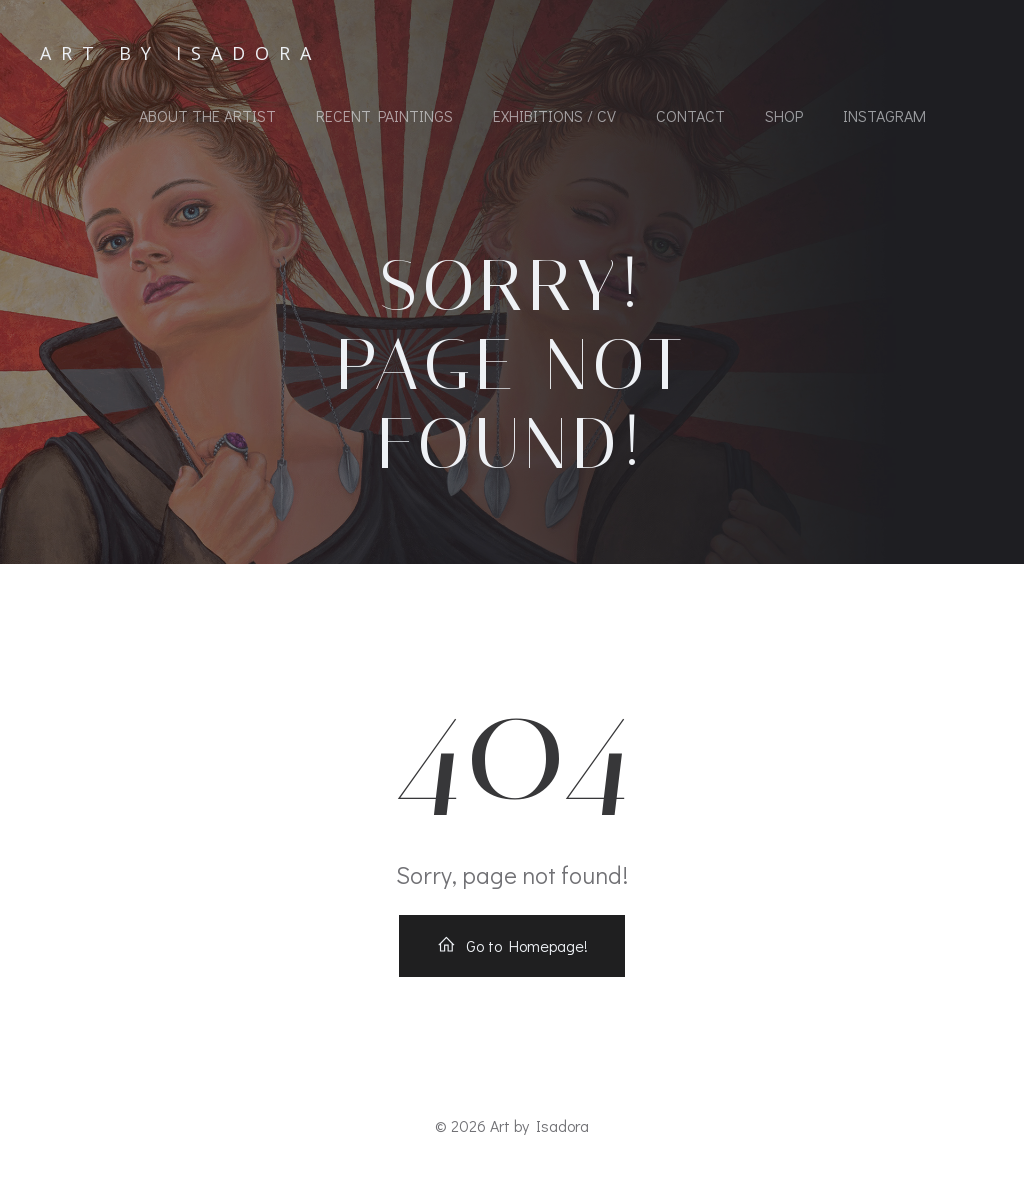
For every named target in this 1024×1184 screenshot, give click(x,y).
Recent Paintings (384, 115)
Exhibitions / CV (554, 115)
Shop (784, 115)
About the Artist (207, 115)
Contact (690, 115)
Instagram (884, 115)
